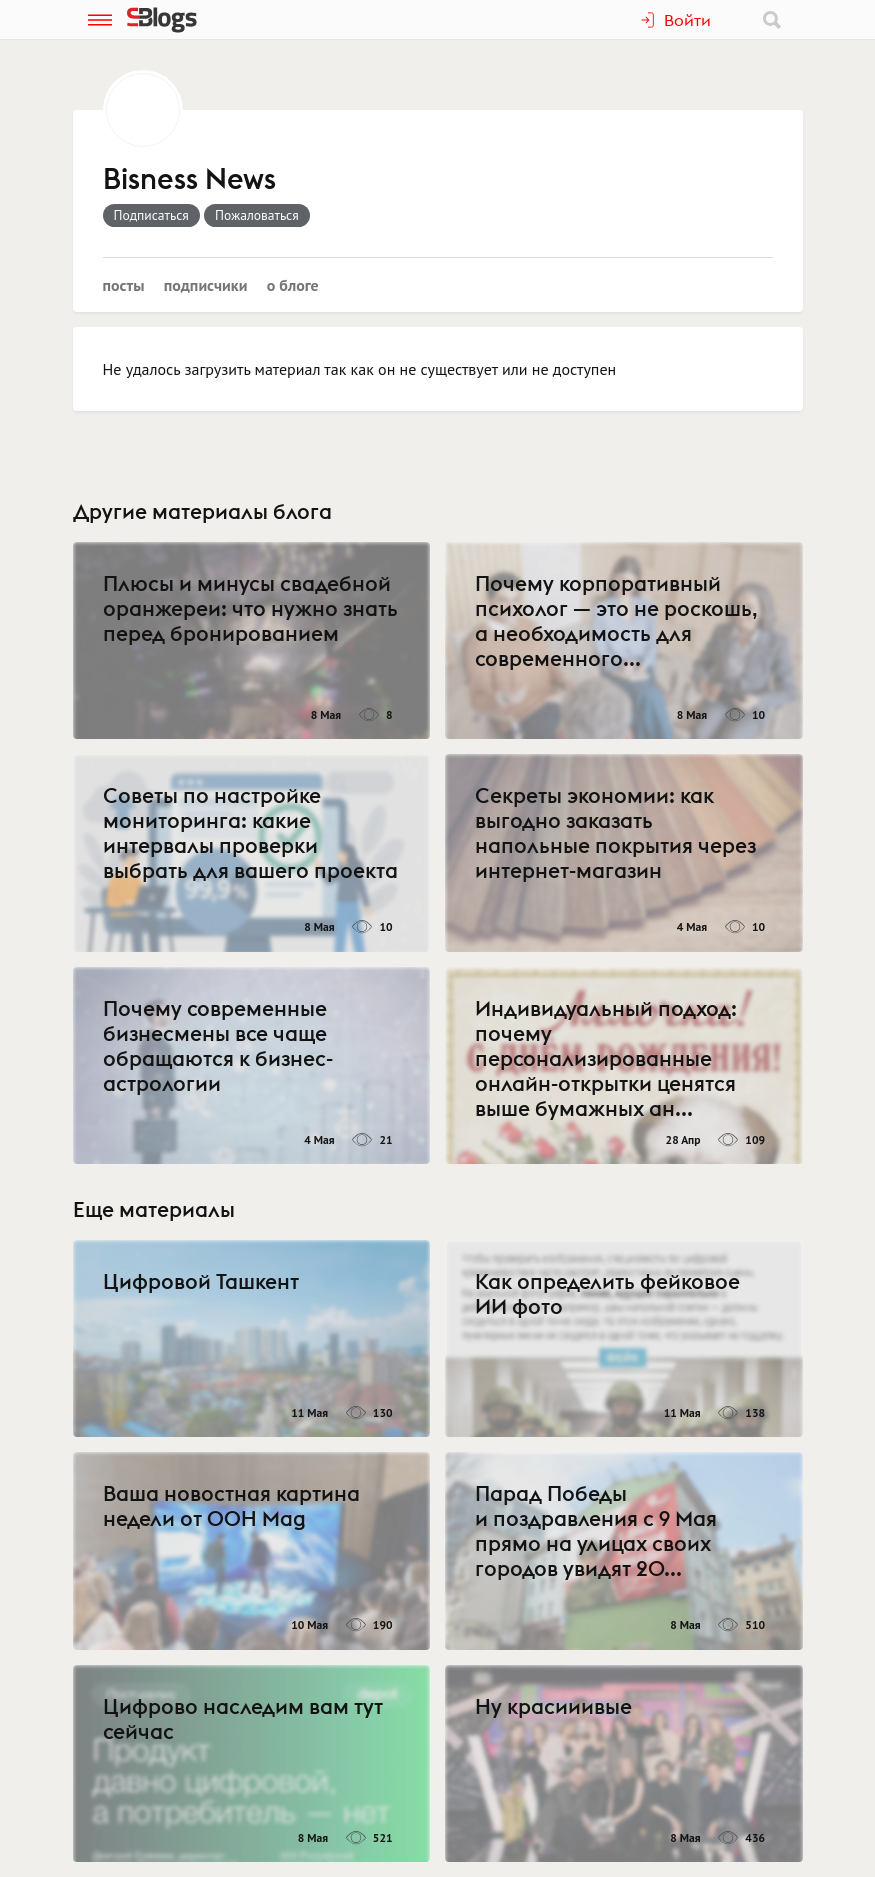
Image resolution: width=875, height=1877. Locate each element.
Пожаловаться (257, 215)
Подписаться (151, 215)
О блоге (293, 285)
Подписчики (206, 285)
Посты (124, 285)
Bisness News (189, 180)
